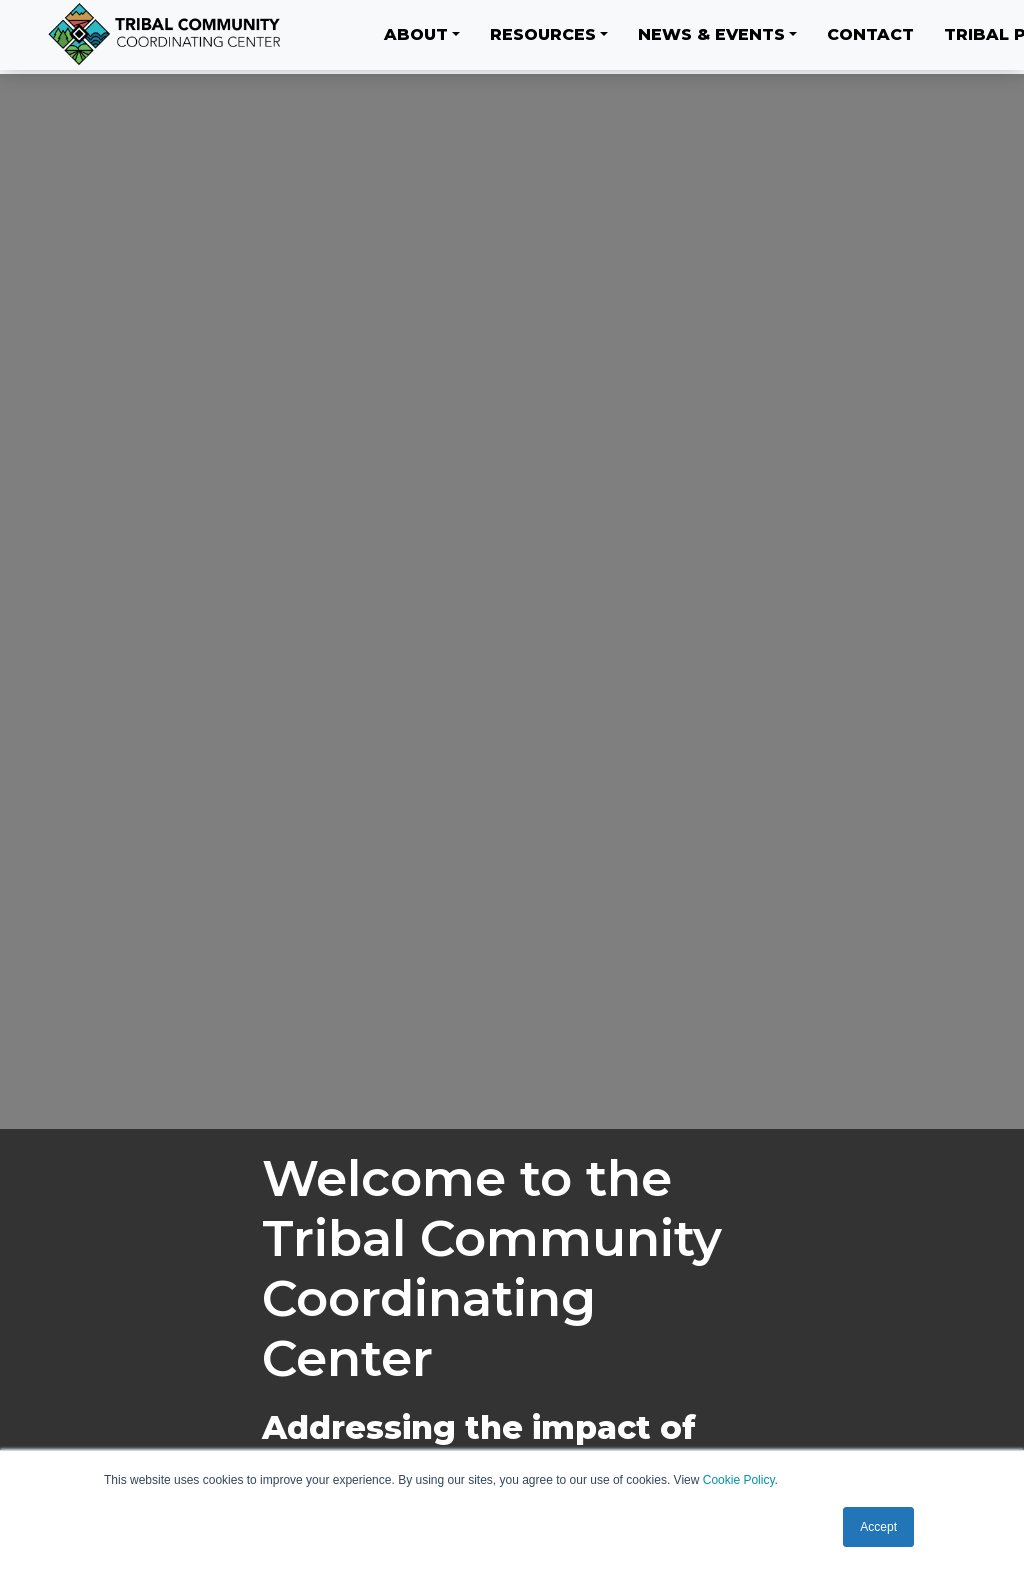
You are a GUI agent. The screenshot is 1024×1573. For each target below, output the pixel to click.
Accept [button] (878, 1527)
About (416, 34)
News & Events (711, 34)
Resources (543, 34)
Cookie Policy (739, 1480)
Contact (870, 34)
